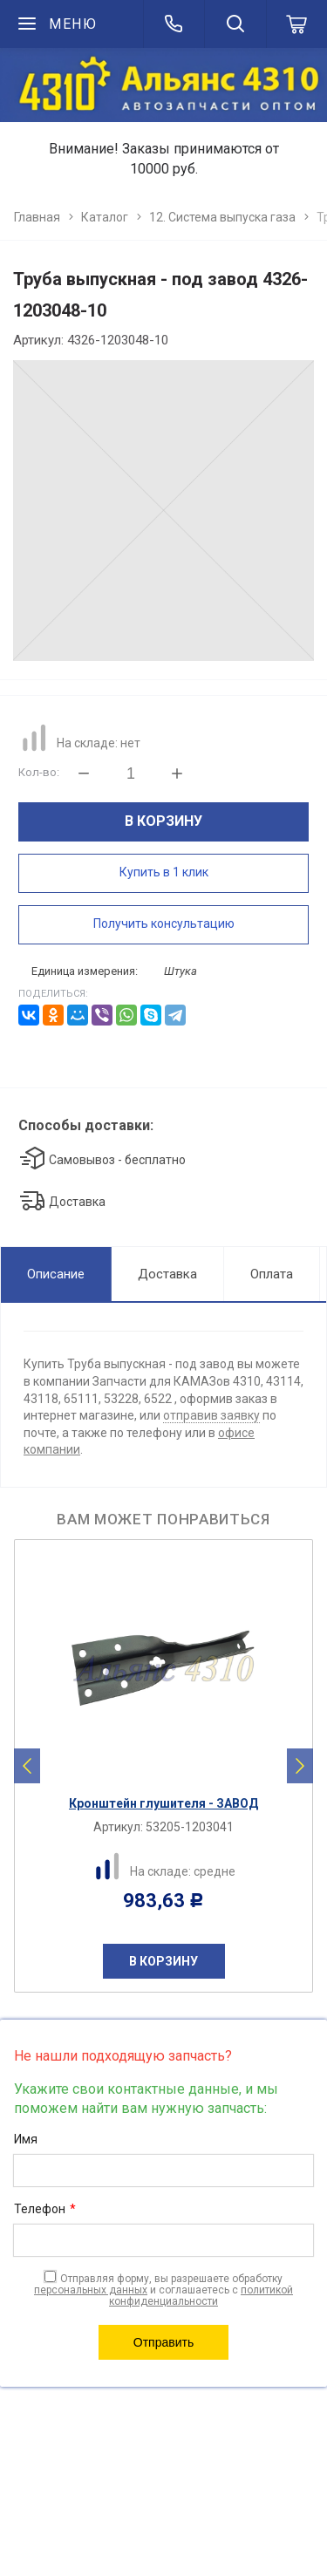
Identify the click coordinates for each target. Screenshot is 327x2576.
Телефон (45, 2209)
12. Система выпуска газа (222, 217)
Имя (25, 2139)
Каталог (104, 217)
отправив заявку (211, 1415)
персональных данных (90, 2290)
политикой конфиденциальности (201, 2295)
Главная (37, 217)
